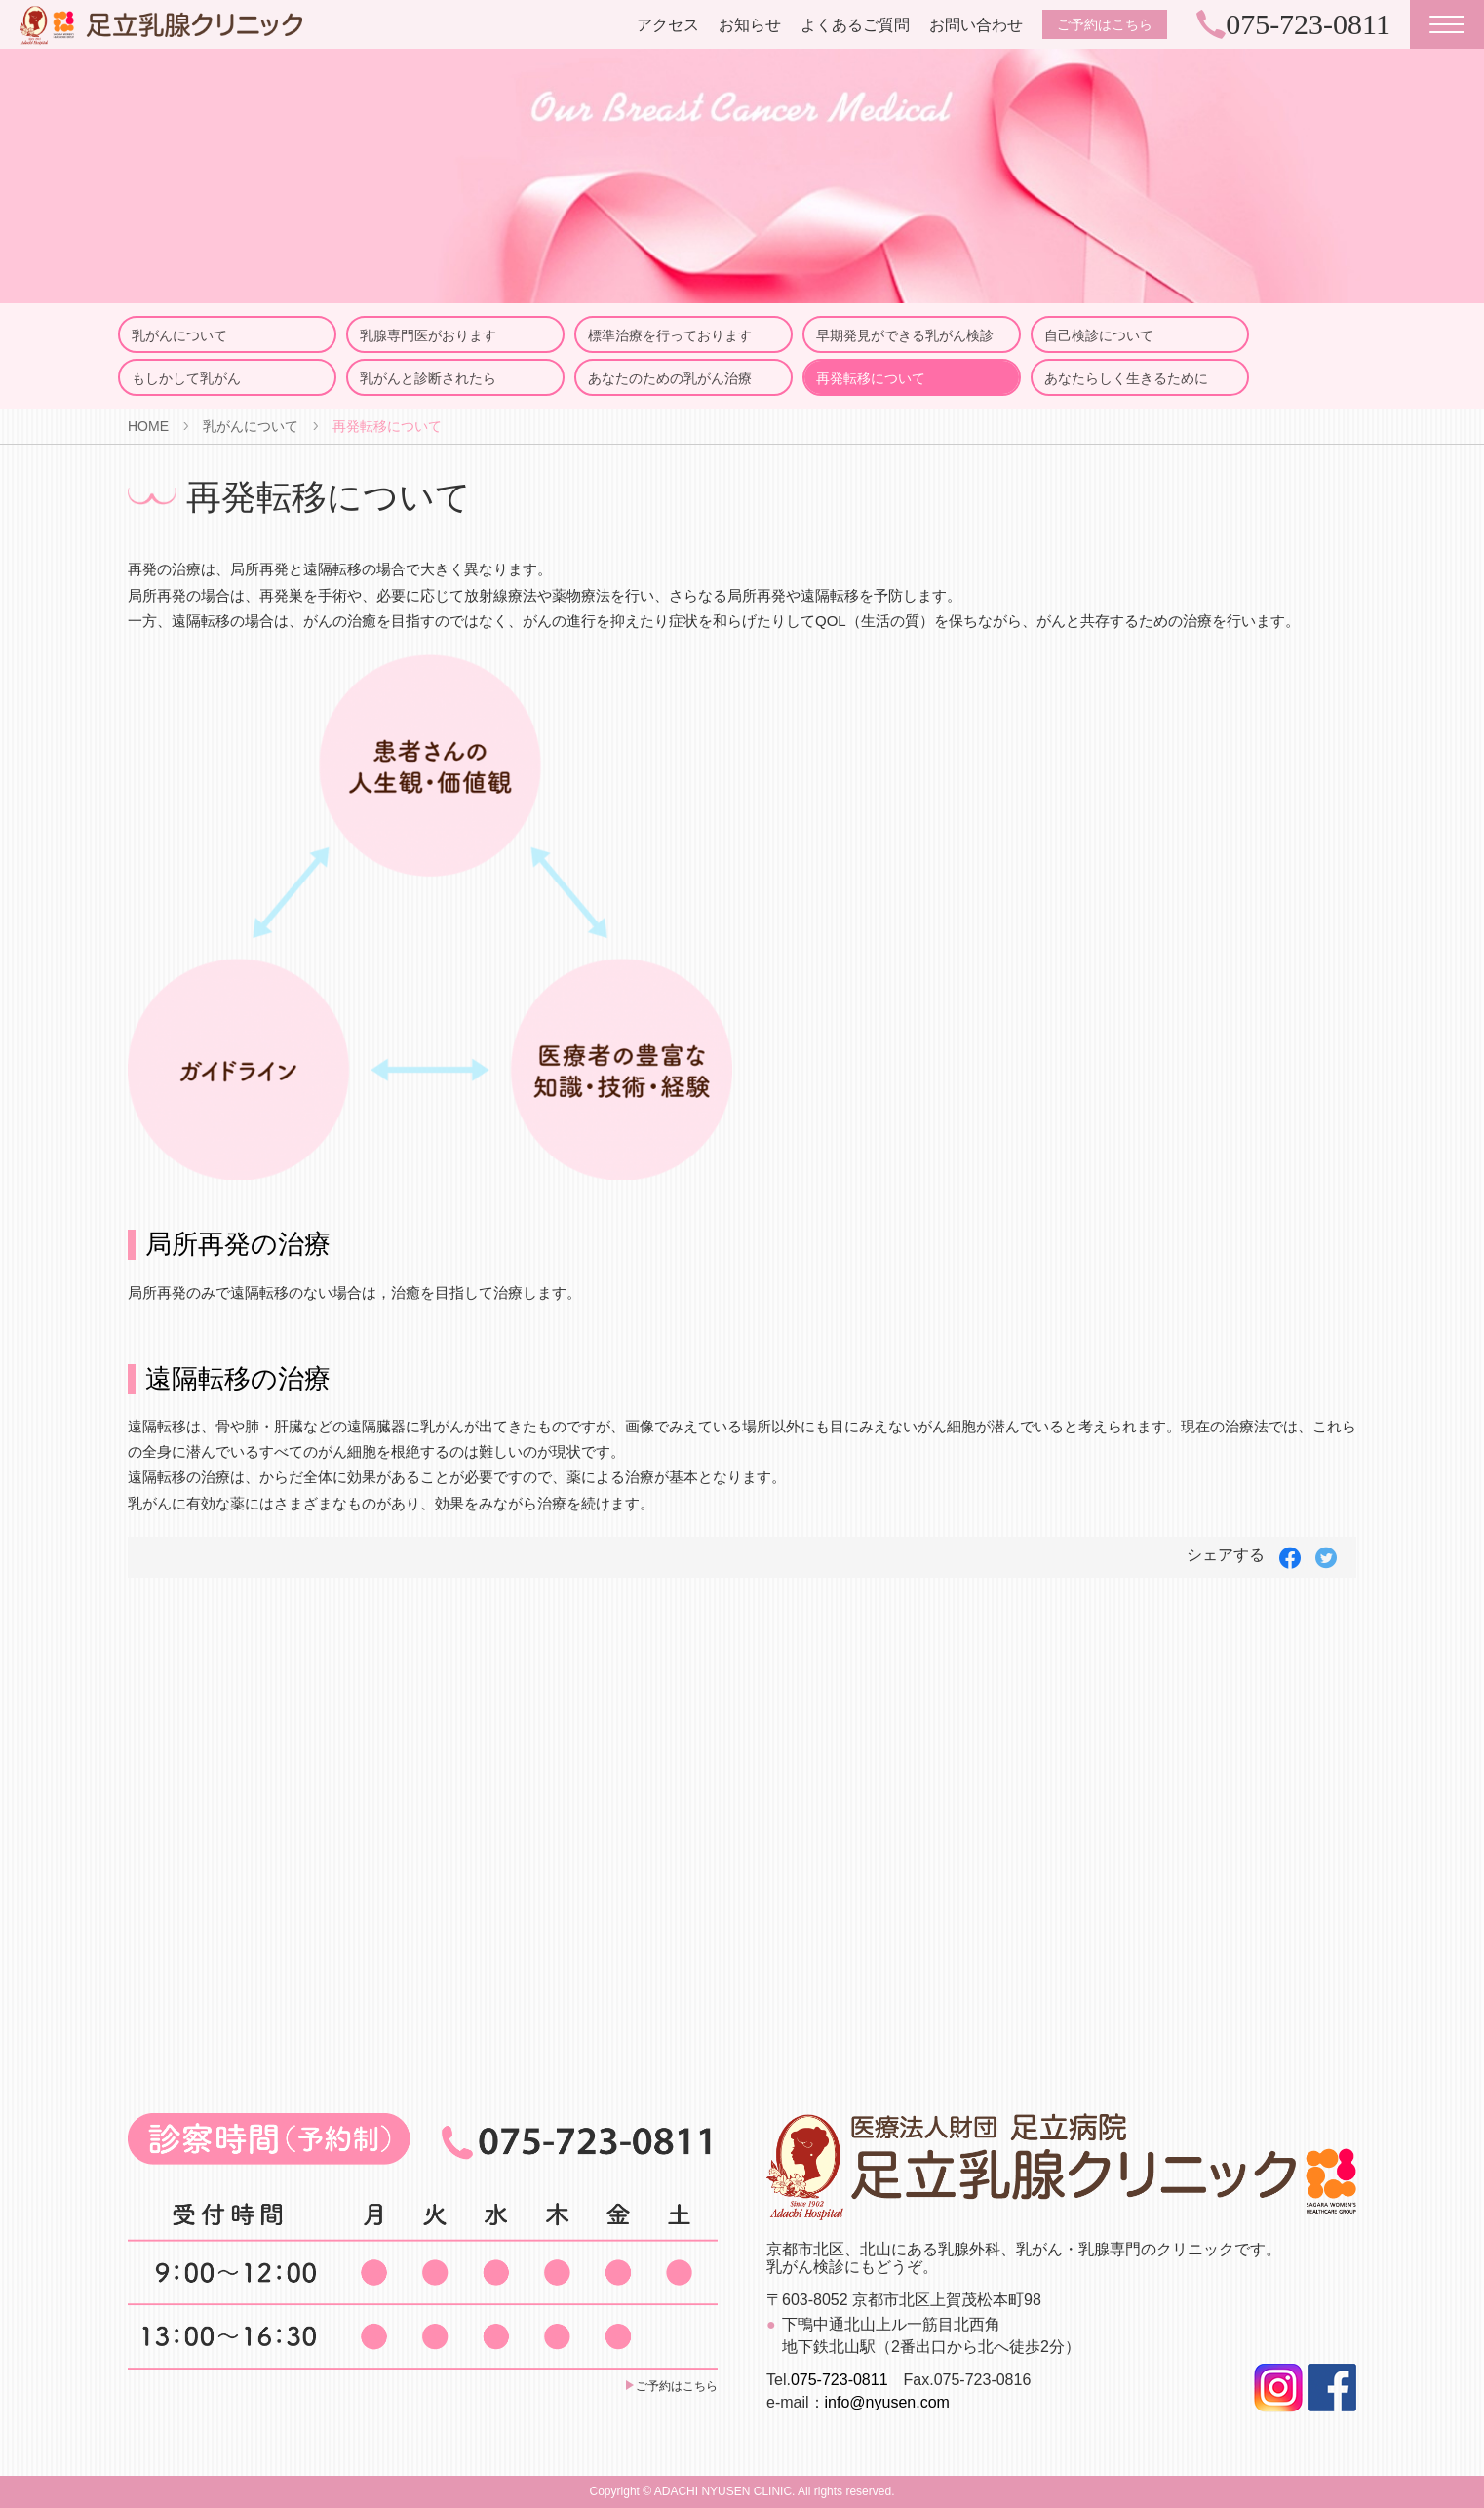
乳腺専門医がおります (428, 335)
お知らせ (750, 25)
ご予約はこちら (1104, 24)
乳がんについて (179, 335)
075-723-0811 (839, 2379)
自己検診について (1098, 335)
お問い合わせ (976, 25)
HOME (148, 426)
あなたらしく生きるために (1126, 378)
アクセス (668, 25)
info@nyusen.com (887, 2402)
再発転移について (870, 378)
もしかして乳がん (186, 378)
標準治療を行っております (670, 335)
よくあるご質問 (855, 25)
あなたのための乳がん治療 (670, 378)
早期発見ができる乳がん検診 (905, 335)
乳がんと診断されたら (428, 378)
